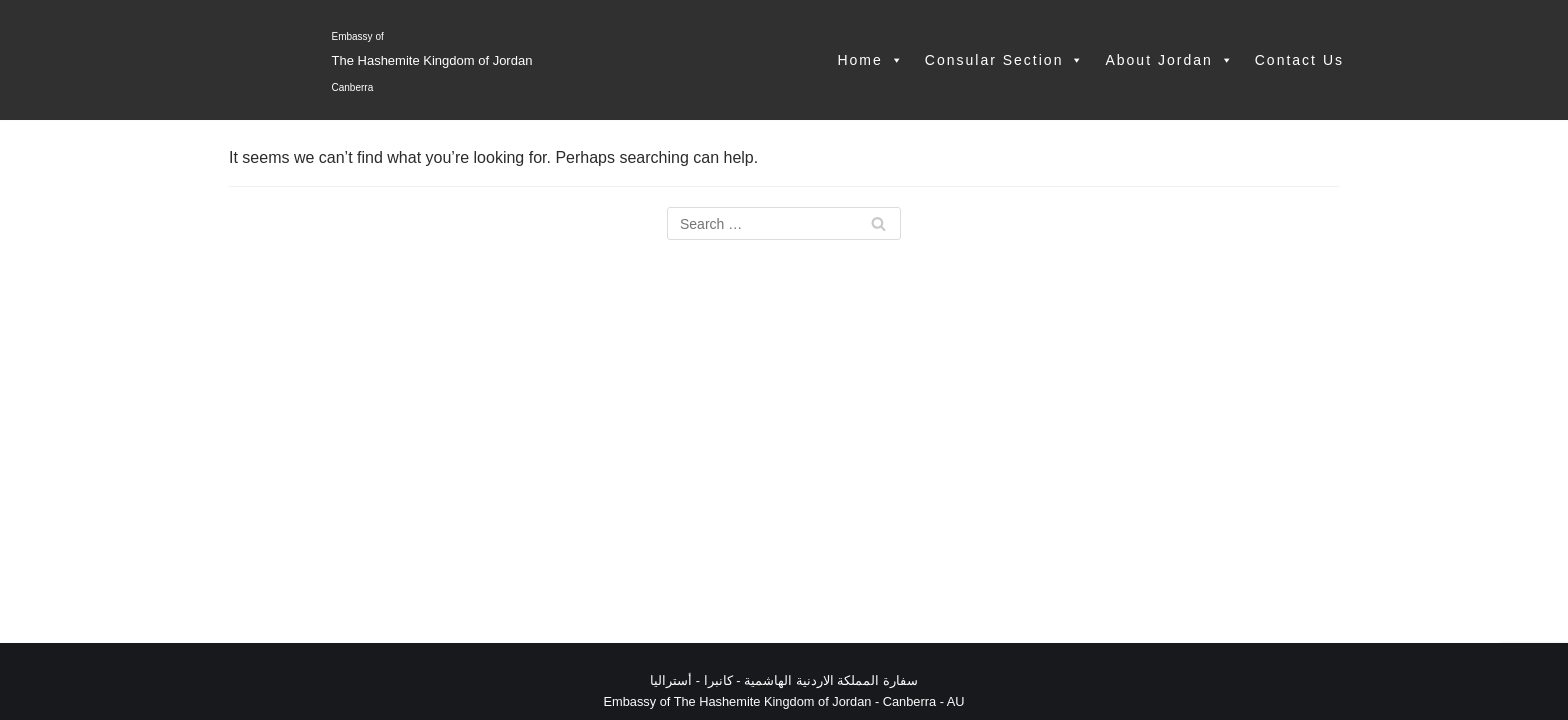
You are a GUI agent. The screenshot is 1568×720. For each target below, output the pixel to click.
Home (870, 60)
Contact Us (1299, 60)
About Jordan (1169, 60)
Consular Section (1005, 60)
